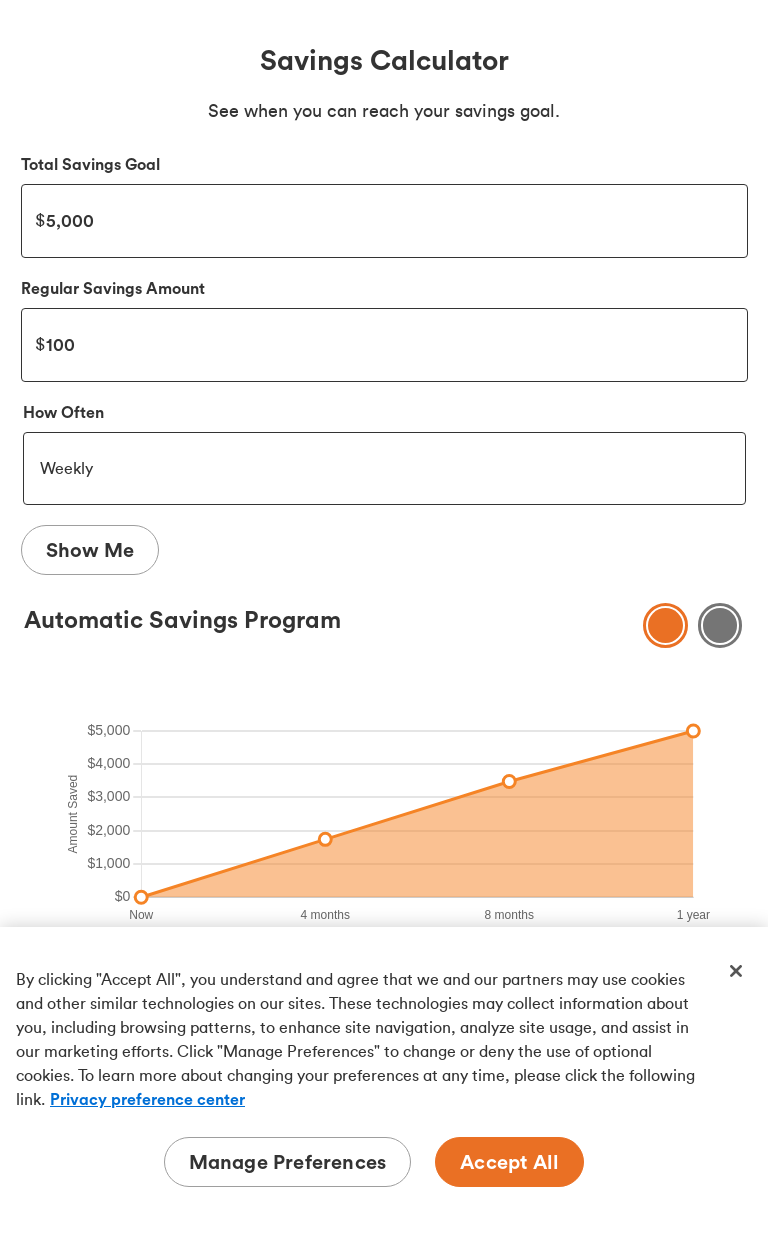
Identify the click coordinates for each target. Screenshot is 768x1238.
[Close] (736, 971)
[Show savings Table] (720, 625)
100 (384, 345)
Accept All (509, 1161)
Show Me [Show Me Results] (90, 549)
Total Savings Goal (90, 164)
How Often (63, 412)
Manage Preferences (288, 1161)
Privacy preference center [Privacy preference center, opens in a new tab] (147, 1099)
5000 (384, 221)
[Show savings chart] (665, 625)
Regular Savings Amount (113, 288)
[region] (384, 1082)
